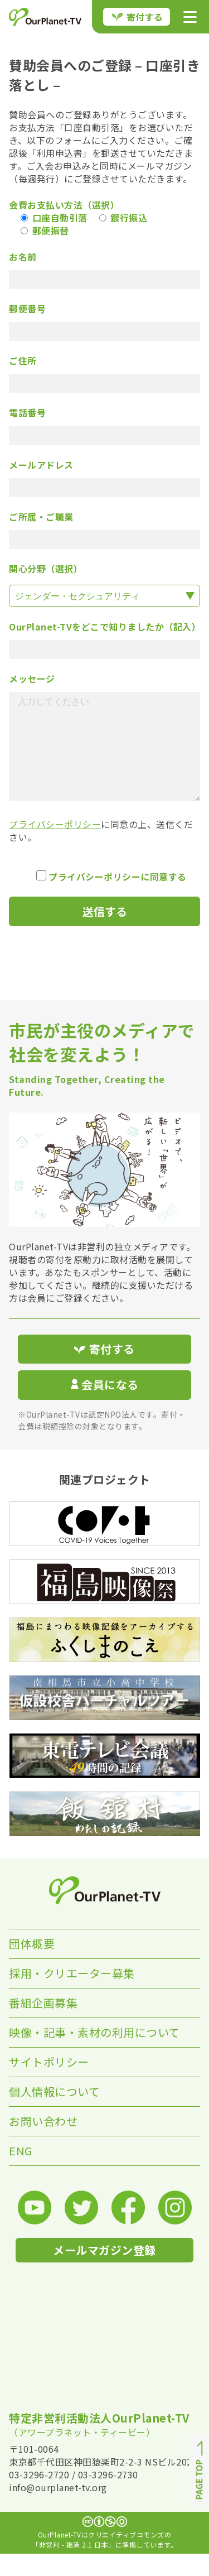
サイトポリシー (49, 2084)
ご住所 (23, 360)
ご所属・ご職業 (41, 517)
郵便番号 (27, 308)
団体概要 (32, 1966)
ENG (20, 2173)
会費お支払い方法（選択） (64, 205)
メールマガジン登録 (104, 2272)
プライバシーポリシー (55, 846)
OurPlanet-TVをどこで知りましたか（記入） (104, 626)
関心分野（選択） (45, 568)
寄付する (137, 16)
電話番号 (27, 412)
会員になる (105, 1407)
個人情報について (54, 2114)
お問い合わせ (43, 2143)
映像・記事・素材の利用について (94, 2055)
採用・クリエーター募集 (72, 1995)
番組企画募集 (43, 2025)
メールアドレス (41, 465)
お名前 (23, 257)
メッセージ (32, 678)
